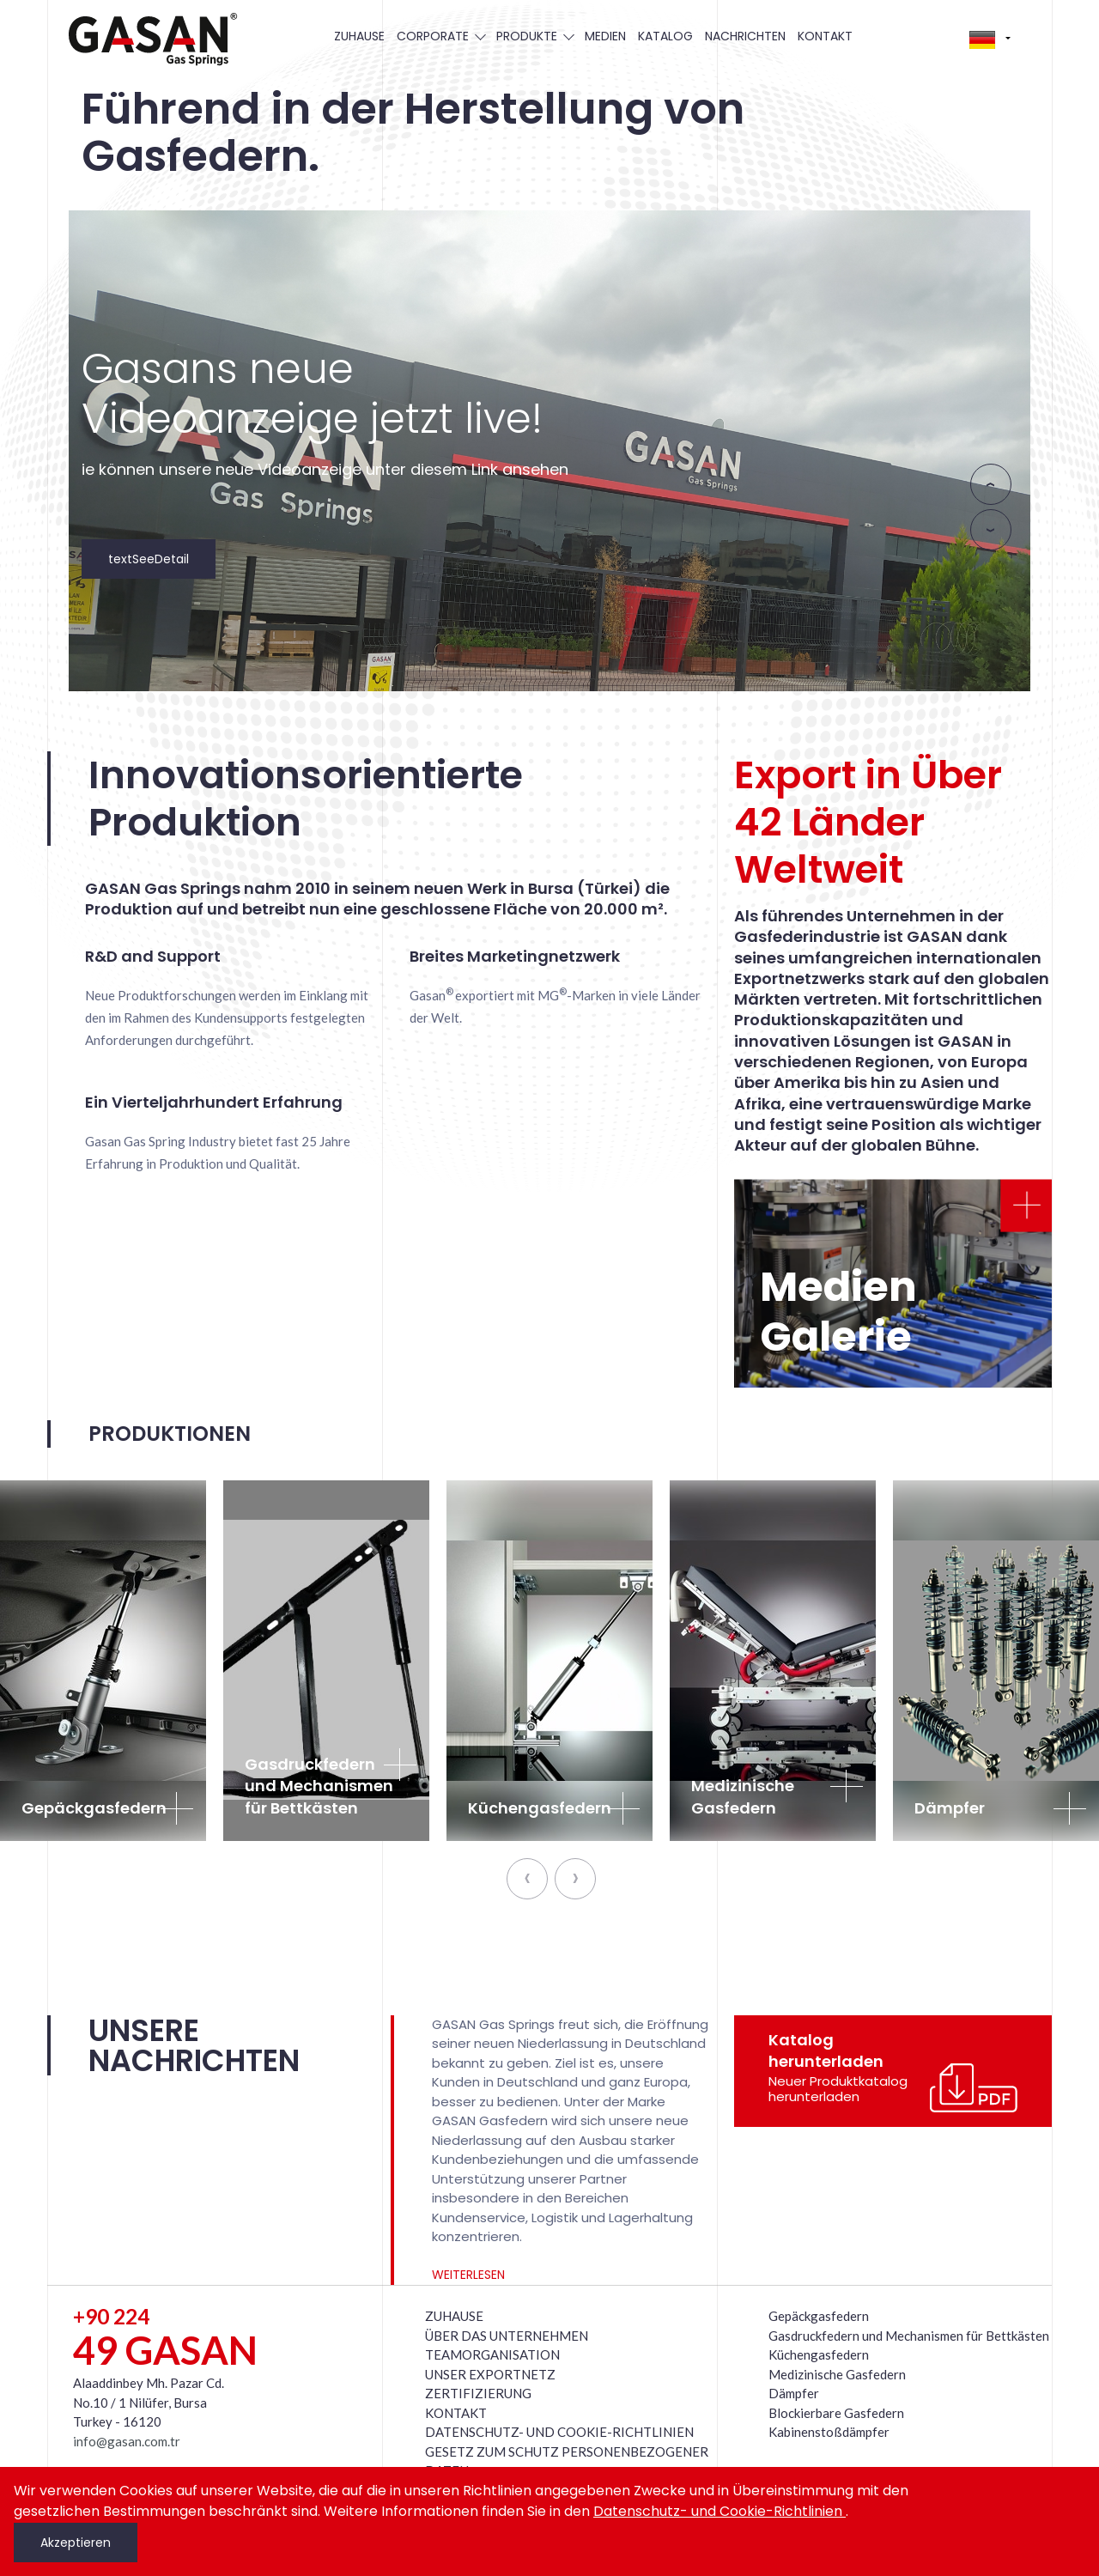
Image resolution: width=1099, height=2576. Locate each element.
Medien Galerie (838, 1311)
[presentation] (990, 484)
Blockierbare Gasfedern (836, 2413)
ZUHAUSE (359, 36)
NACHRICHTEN (745, 36)
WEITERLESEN (468, 2274)
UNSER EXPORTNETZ (490, 2374)
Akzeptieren (75, 2542)
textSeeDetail (148, 559)
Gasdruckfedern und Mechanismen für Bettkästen (908, 2335)
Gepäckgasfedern (818, 2316)
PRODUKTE (534, 36)
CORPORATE (440, 36)
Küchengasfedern (818, 2354)
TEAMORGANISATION (492, 2354)
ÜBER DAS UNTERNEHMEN (506, 2335)
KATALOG (665, 36)
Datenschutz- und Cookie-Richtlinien (719, 2511)
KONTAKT (825, 36)
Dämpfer (793, 2393)
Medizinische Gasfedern (837, 2374)
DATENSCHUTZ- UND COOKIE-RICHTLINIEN (559, 2431)
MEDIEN (605, 36)
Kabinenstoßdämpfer (829, 2431)
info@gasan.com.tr (126, 2441)
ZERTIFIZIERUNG (478, 2393)
